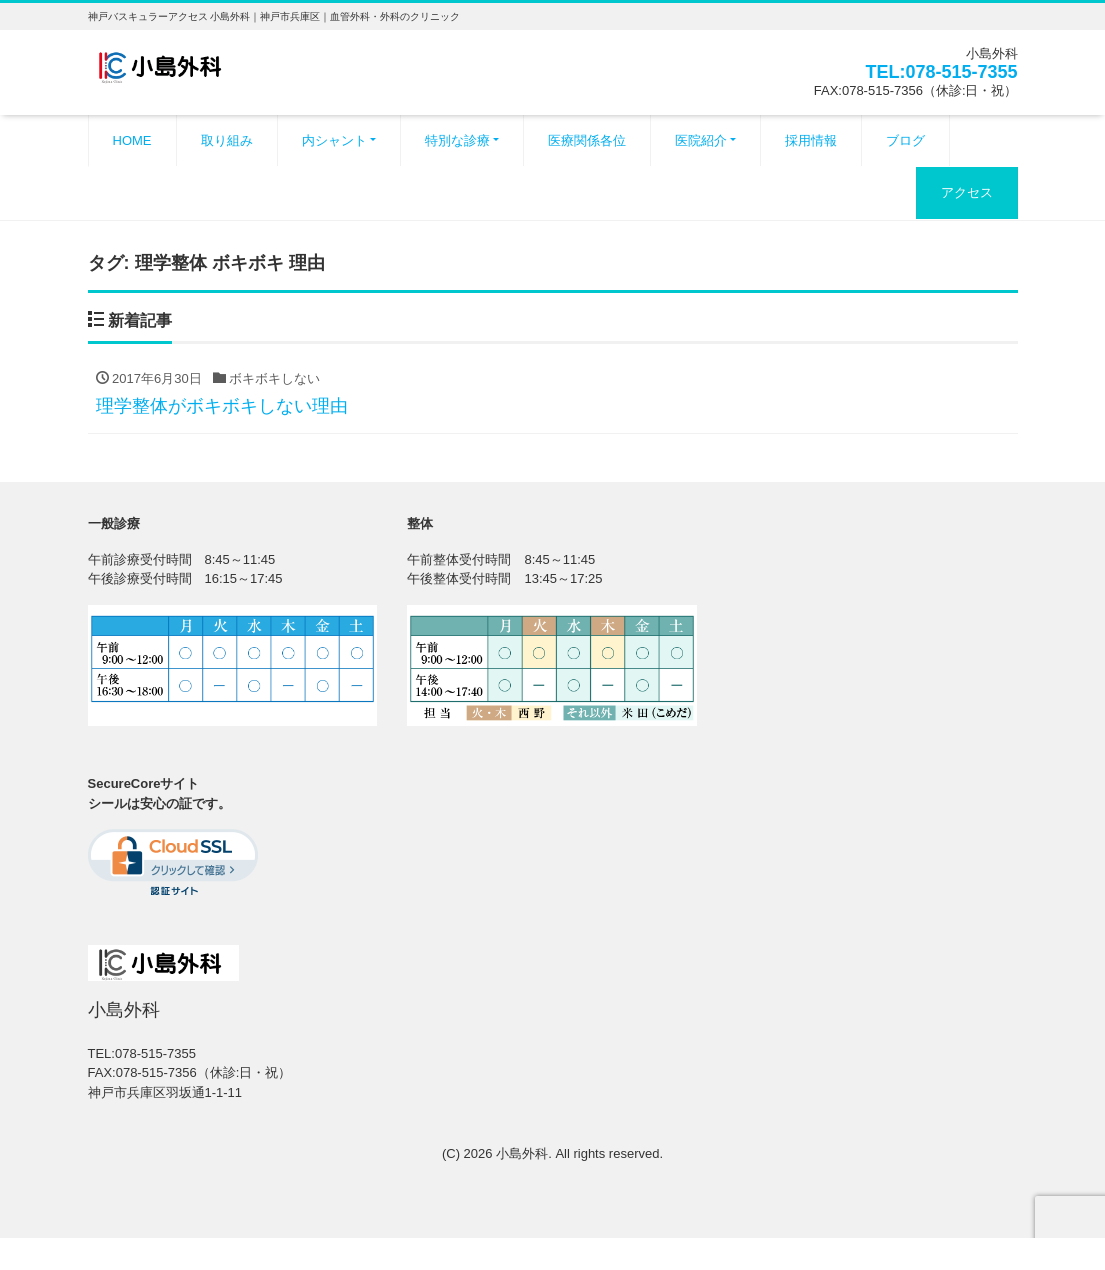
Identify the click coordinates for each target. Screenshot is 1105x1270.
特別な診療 (457, 140)
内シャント (334, 140)
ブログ (905, 140)
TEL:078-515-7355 (941, 72)
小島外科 (522, 1153)
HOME (132, 140)
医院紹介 (701, 140)
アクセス (967, 192)
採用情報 (811, 140)
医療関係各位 (587, 140)
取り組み (227, 140)
